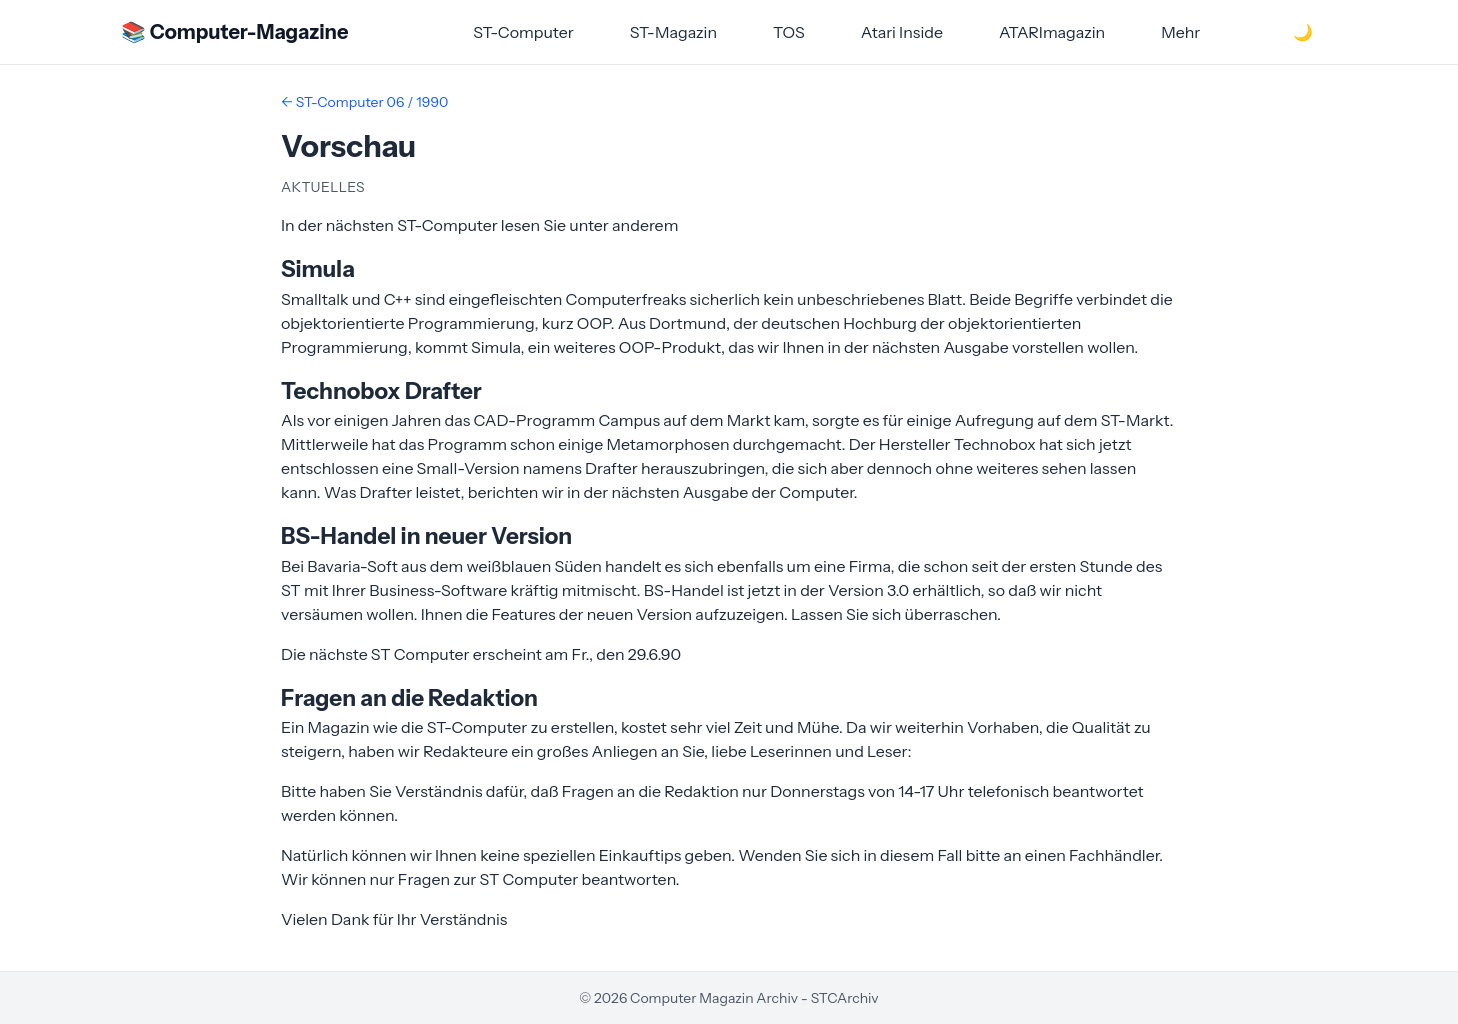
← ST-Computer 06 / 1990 (364, 102)
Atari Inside (902, 32)
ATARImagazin (1052, 32)
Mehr (1180, 32)
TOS (789, 32)
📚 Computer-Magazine (234, 32)
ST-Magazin (673, 32)
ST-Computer (523, 32)
